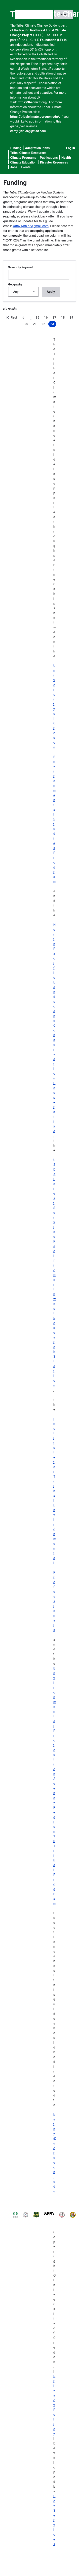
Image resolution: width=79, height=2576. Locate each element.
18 (63, 318)
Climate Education (23, 162)
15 (38, 318)
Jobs (13, 167)
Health (66, 158)
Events (25, 167)
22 (44, 324)
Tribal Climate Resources (28, 153)
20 (27, 324)
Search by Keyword (20, 267)
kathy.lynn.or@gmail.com (31, 226)
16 (46, 318)
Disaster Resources (54, 162)
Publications (49, 158)
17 (55, 318)
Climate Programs (23, 158)
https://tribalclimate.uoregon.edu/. (35, 117)
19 (72, 318)
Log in (70, 148)
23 (53, 324)
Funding (15, 148)
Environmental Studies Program (54, 819)
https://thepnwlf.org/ (33, 102)
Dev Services (54, 2520)
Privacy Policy (54, 2405)
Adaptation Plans (37, 148)
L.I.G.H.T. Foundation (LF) (44, 40)
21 (35, 324)
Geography (15, 284)
